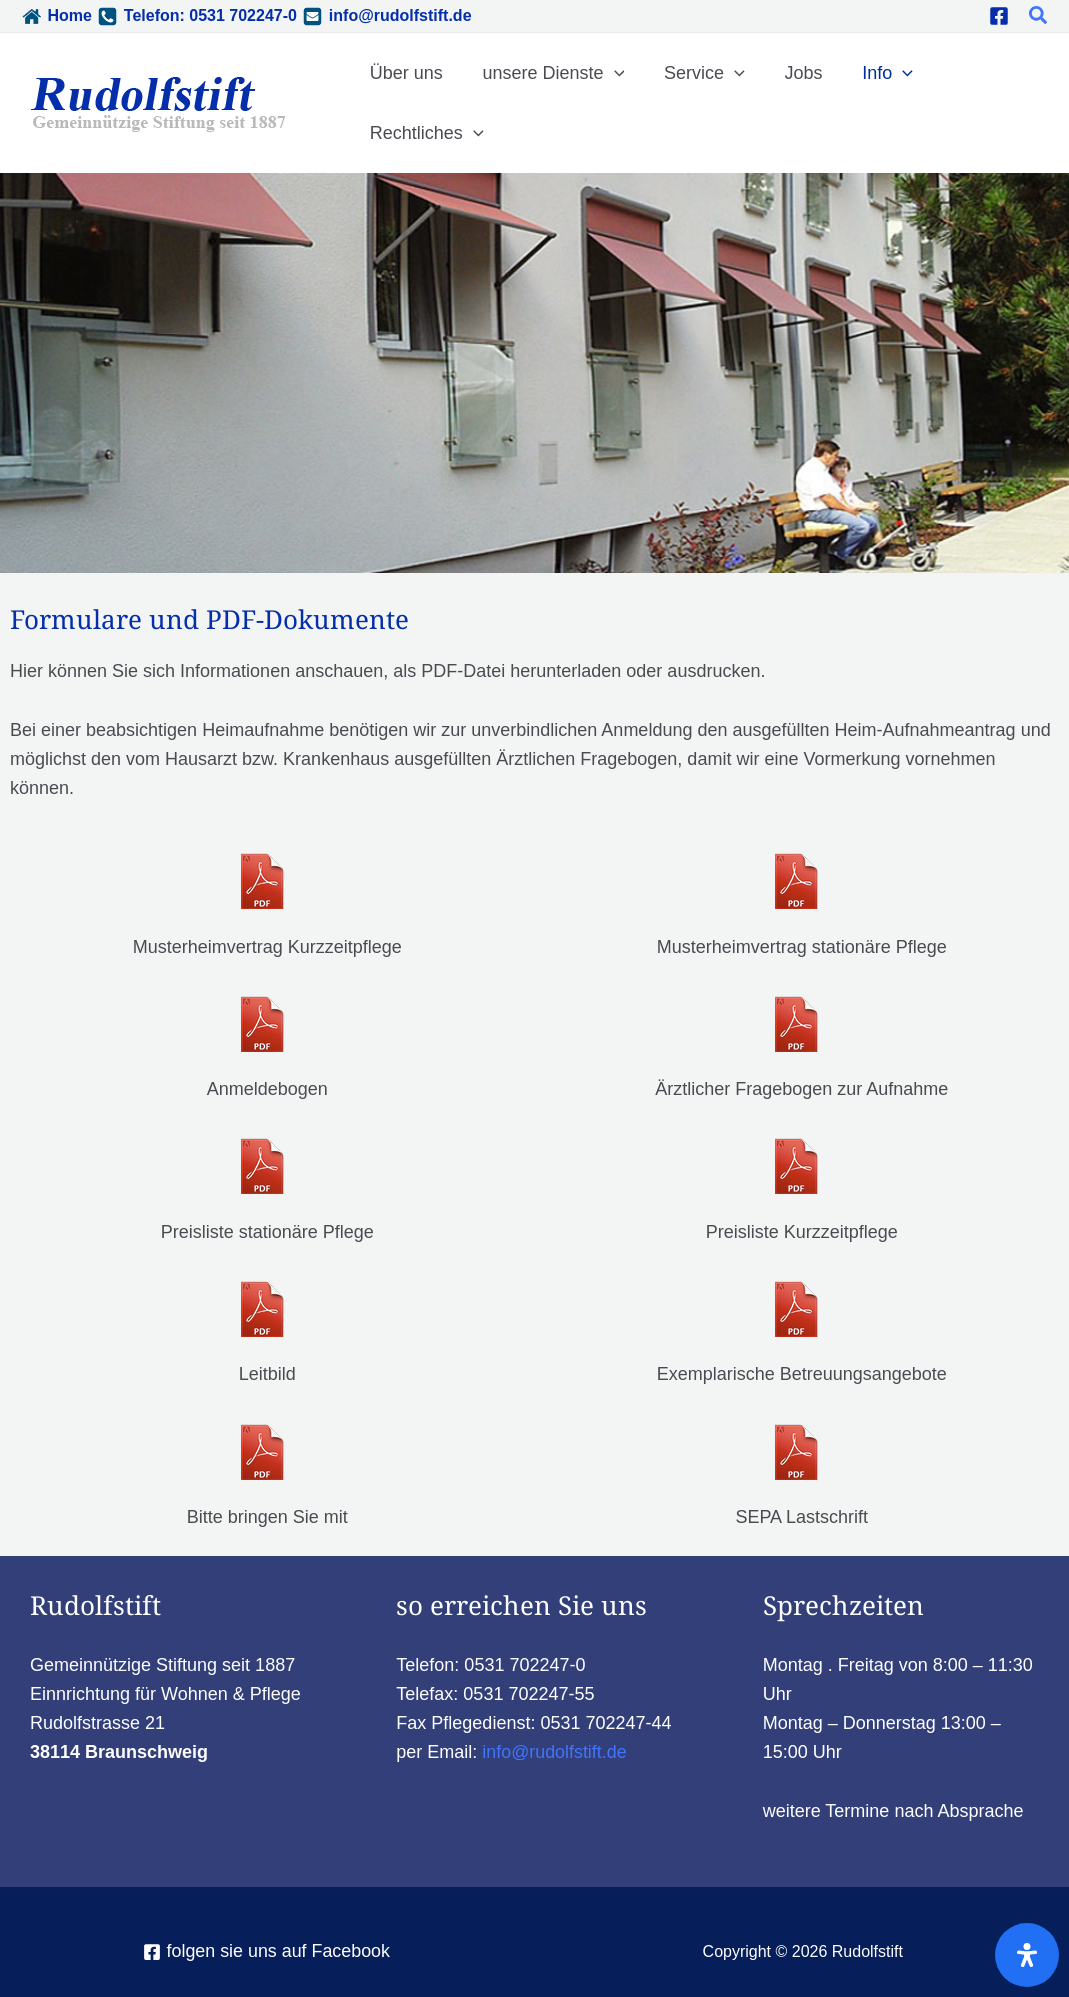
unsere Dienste (548, 73)
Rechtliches (425, 133)
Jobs (791, 73)
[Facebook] (999, 16)
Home (69, 15)
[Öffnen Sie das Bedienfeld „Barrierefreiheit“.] (1027, 1955)
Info (871, 73)
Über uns (404, 73)
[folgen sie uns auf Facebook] (266, 1952)
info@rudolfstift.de (400, 15)
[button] (1039, 16)
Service (695, 73)
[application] (608, 73)
